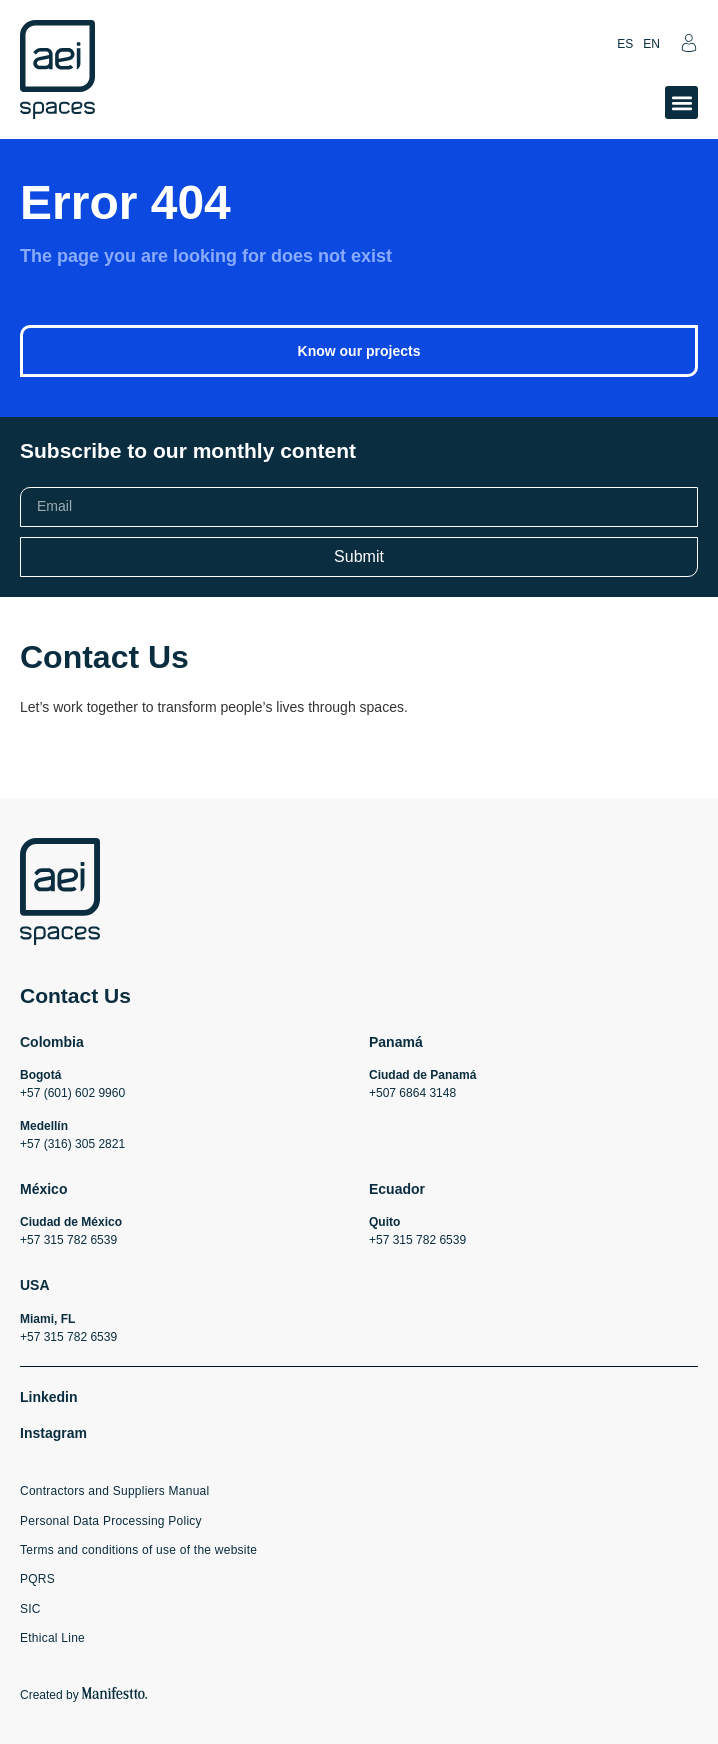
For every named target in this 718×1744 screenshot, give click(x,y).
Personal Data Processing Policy (111, 1521)
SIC (30, 1609)
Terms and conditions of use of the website (138, 1550)
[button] (681, 102)
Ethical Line (52, 1638)
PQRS (37, 1579)
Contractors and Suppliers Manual (114, 1491)
